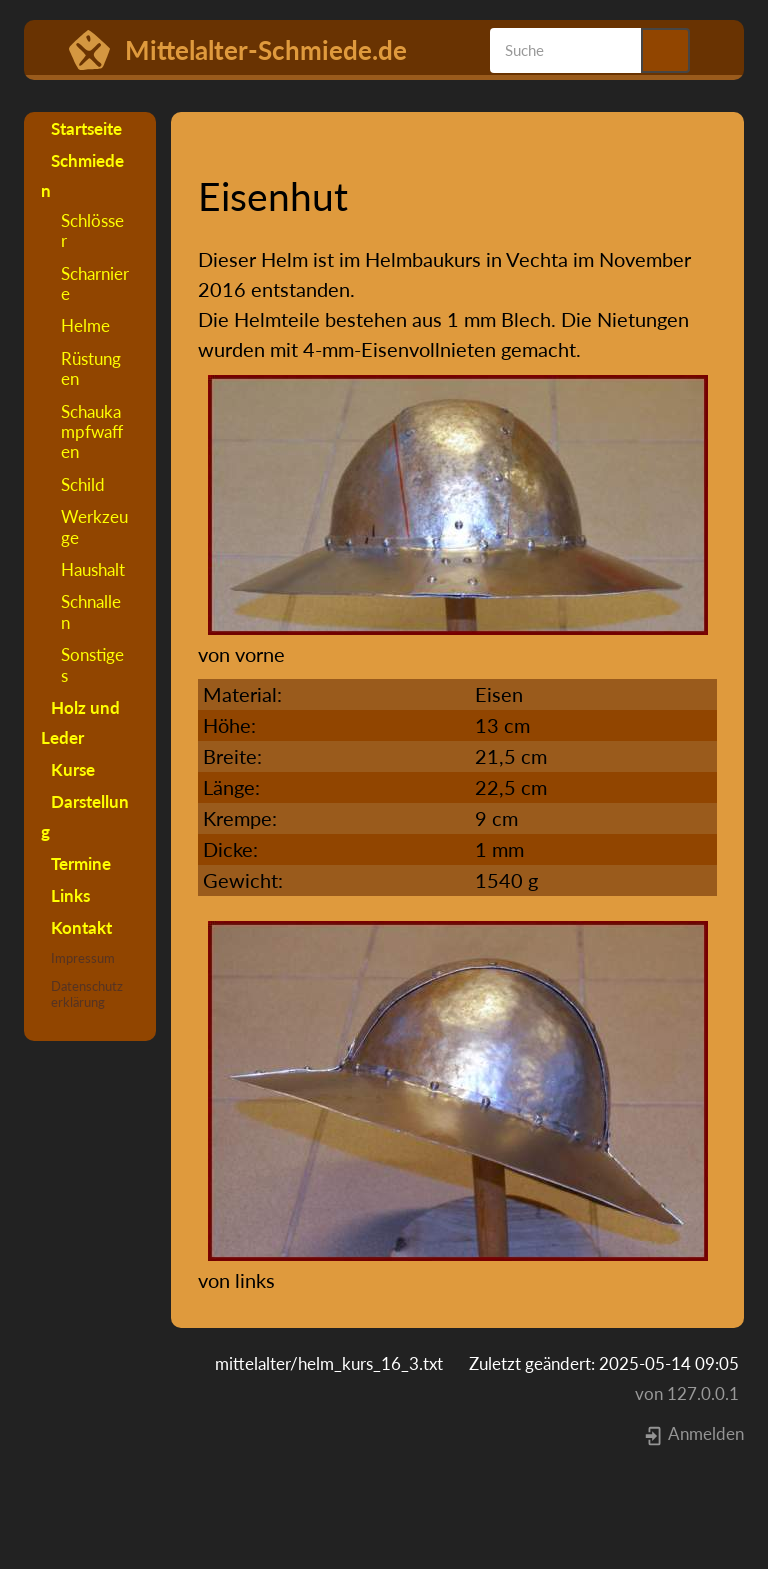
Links (70, 895)
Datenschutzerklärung (87, 994)
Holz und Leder (80, 722)
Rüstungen (91, 368)
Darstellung (85, 816)
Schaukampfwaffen (92, 432)
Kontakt (81, 927)
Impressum (83, 958)
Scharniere (95, 283)
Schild (83, 484)
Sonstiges (92, 664)
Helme (85, 325)
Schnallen (91, 611)
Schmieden (82, 175)
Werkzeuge (94, 526)
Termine (81, 863)
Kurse (73, 769)
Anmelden (693, 1433)
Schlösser (92, 230)
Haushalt (93, 569)
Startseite (86, 128)
